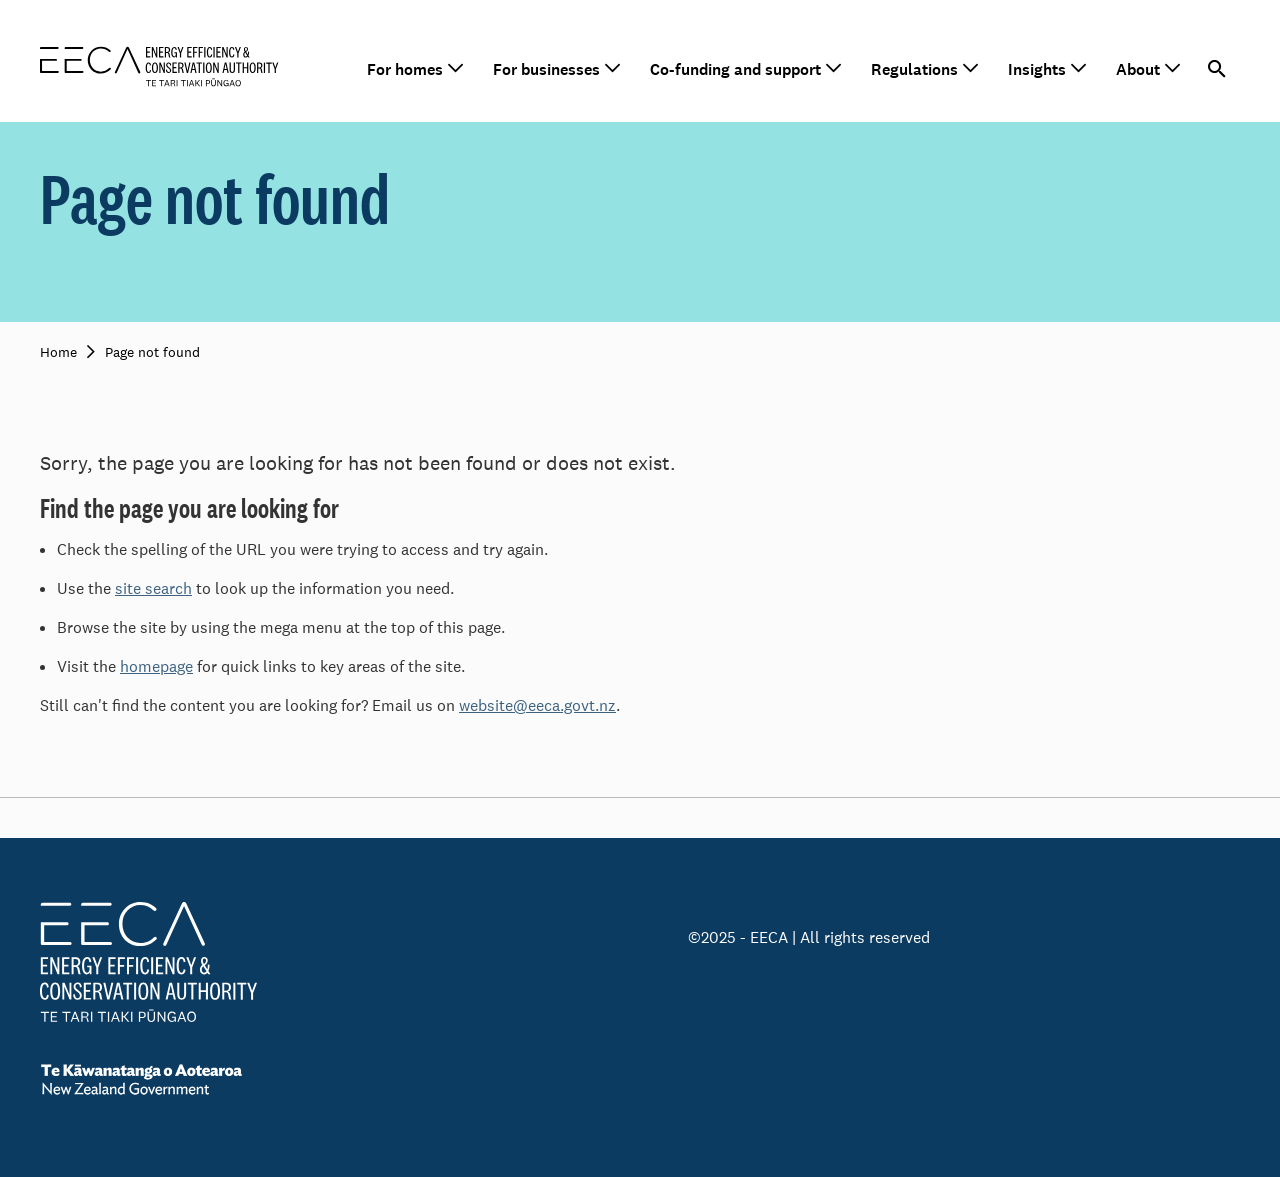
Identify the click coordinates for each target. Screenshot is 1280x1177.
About (1138, 69)
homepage (156, 666)
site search (153, 588)
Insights (1037, 69)
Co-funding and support (735, 69)
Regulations (914, 69)
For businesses (546, 69)
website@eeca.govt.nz (537, 705)
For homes (405, 69)
